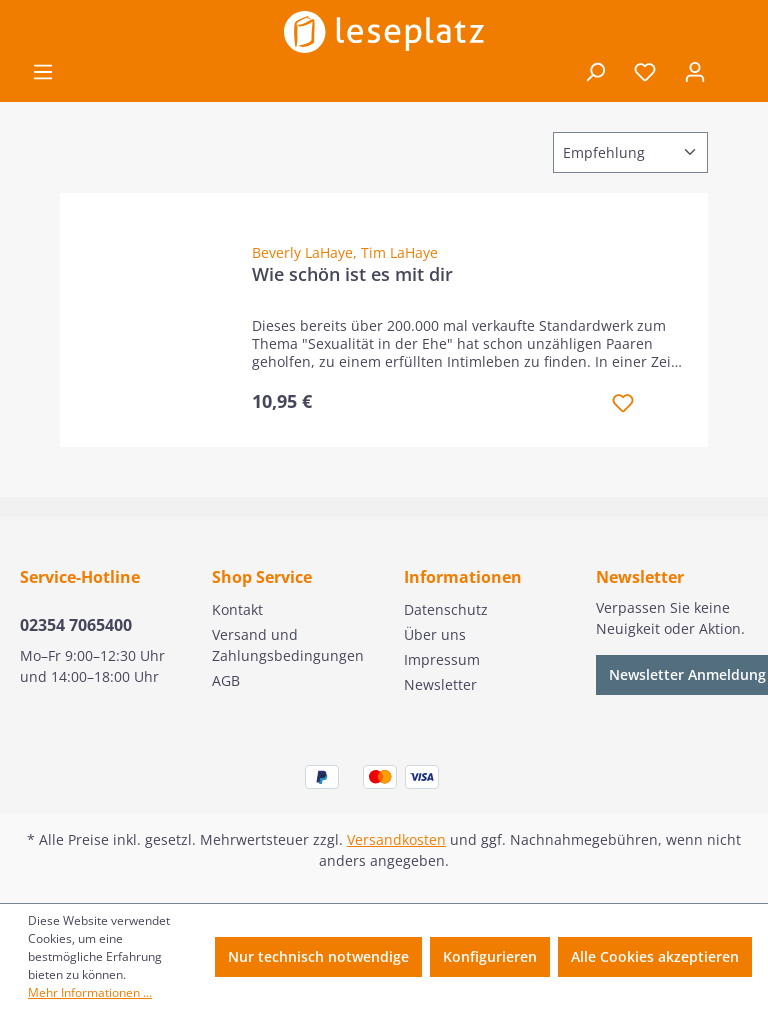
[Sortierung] (630, 152)
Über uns (435, 634)
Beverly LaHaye (302, 252)
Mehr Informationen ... (90, 992)
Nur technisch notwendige (318, 956)
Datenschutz (446, 609)
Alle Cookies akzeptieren (655, 956)
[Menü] (43, 72)
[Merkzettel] (645, 72)
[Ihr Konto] (695, 72)
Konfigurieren (490, 956)
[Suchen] (595, 72)
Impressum (442, 659)
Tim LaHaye (399, 252)
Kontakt (237, 609)
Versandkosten (396, 839)
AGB (226, 680)
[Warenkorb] (734, 73)
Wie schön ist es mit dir (352, 274)
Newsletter (440, 684)
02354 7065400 (76, 625)
